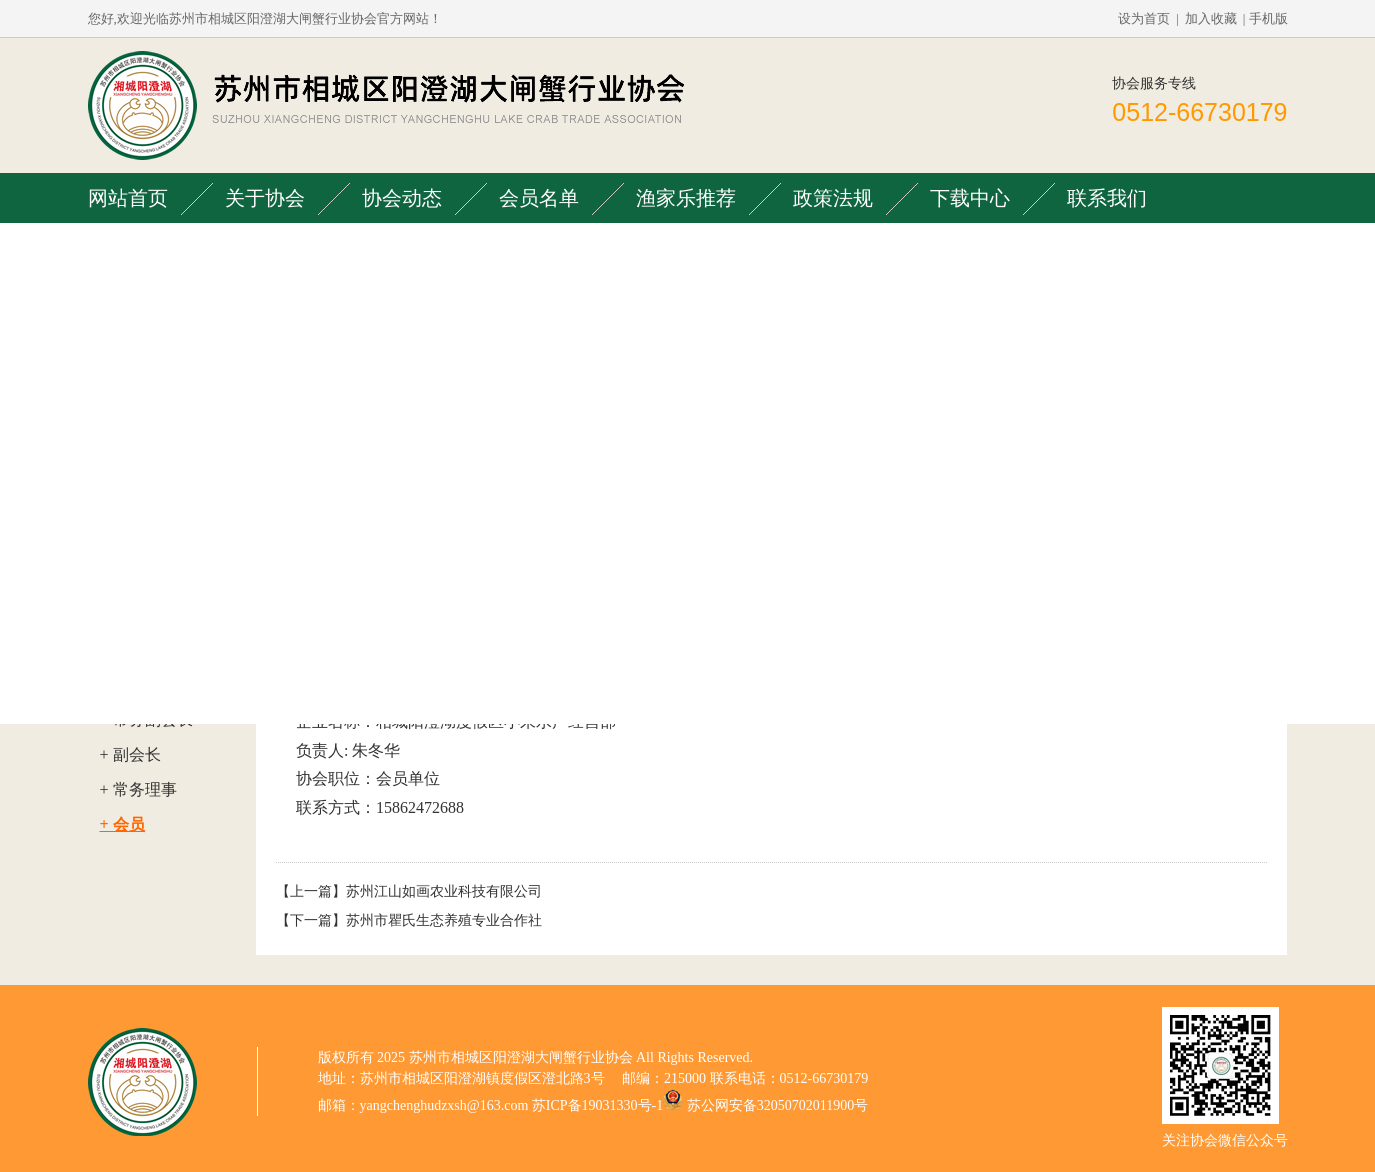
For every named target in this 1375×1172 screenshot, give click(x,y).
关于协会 (265, 198)
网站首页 (128, 198)
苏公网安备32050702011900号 (777, 1105)
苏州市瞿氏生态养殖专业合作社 (444, 920)
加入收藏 (1211, 18)
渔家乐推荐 (686, 198)
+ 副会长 (130, 754)
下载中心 (970, 198)
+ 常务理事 (138, 789)
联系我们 (1107, 198)
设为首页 (1144, 18)
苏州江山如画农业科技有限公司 (444, 891)
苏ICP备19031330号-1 (597, 1105)
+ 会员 (122, 824)
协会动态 (402, 198)
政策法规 (833, 198)
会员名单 (539, 198)
